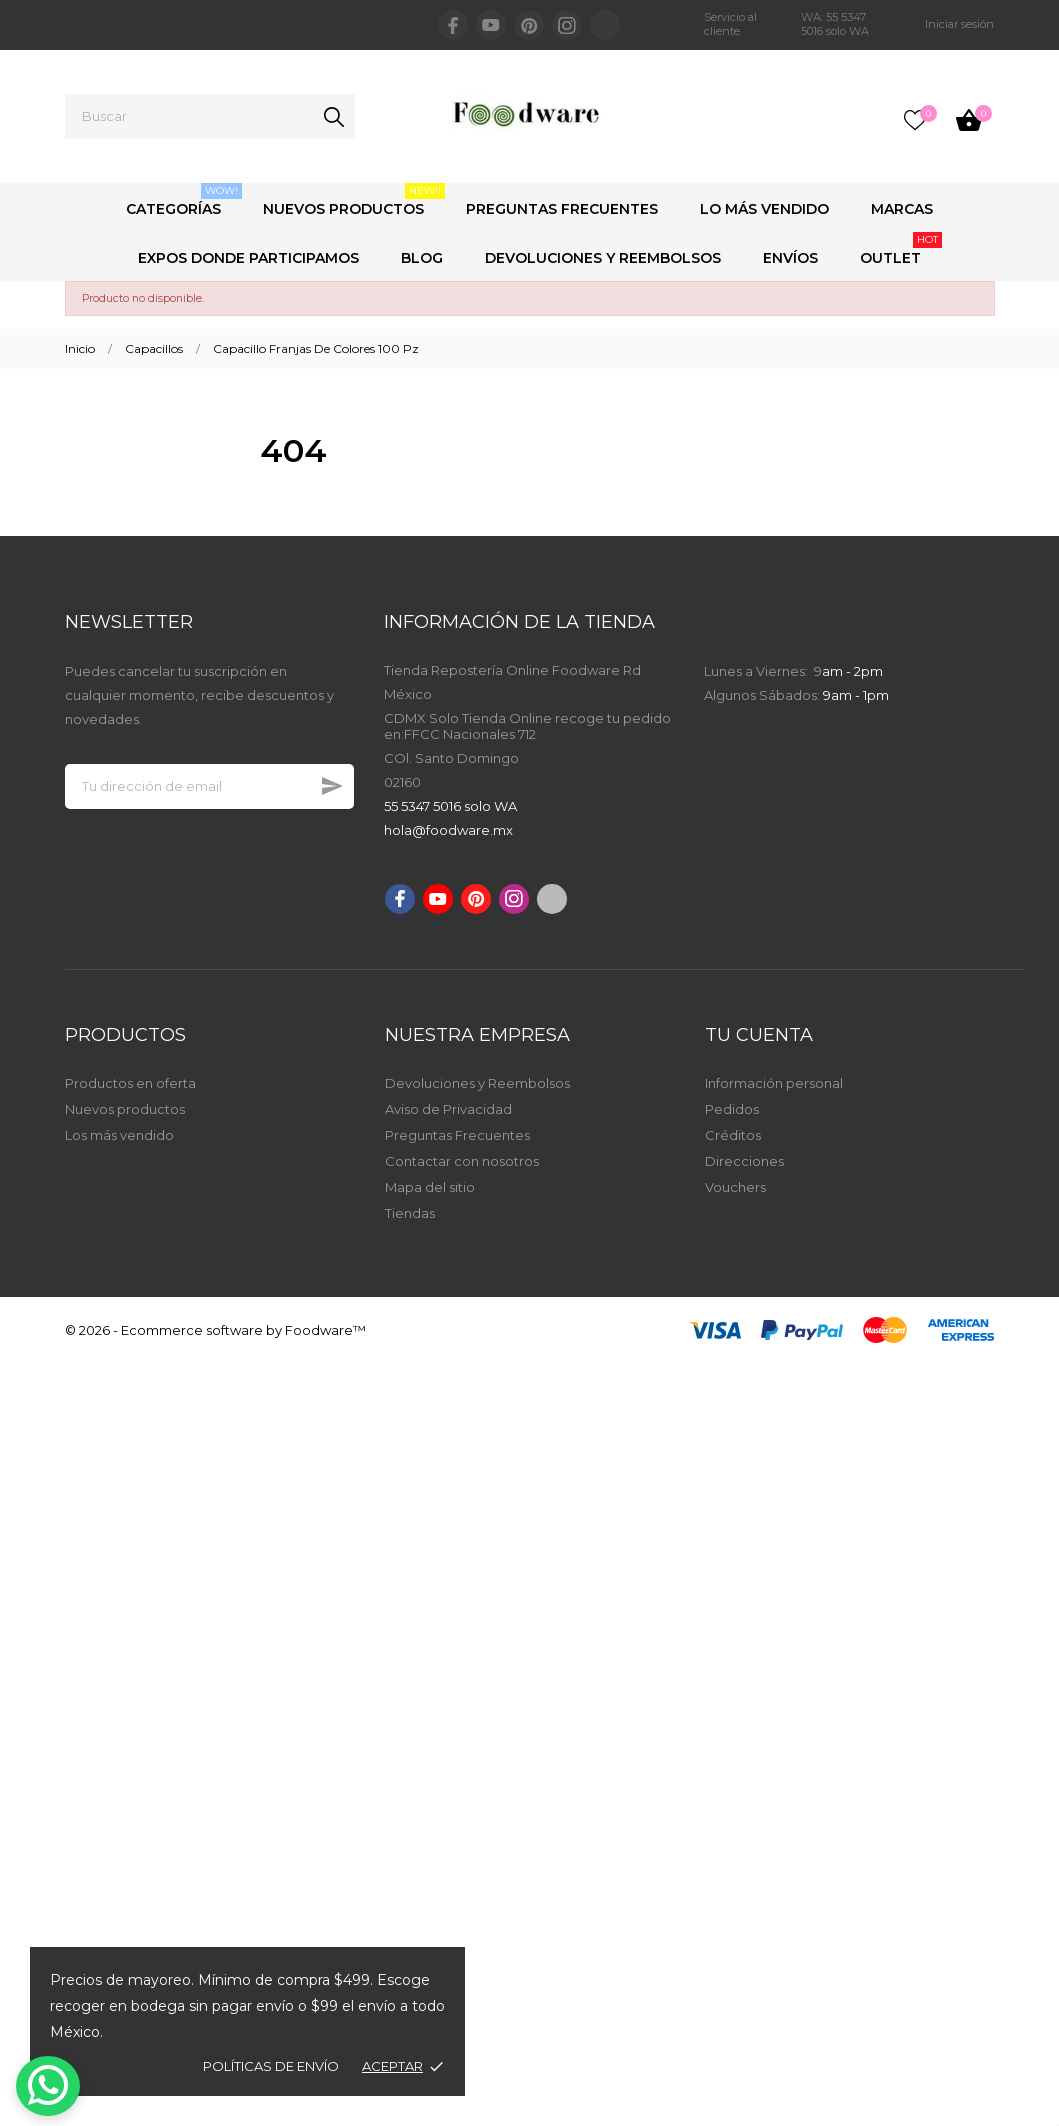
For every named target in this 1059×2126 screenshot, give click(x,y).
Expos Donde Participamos (248, 258)
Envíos (790, 258)
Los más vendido (119, 1135)
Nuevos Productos (354, 200)
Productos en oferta (130, 1083)
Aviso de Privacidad (448, 1109)
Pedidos (732, 1109)
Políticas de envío (271, 2066)
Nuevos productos (125, 1109)
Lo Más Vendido (764, 209)
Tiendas (410, 1213)
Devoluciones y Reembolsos (603, 258)
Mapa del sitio (430, 1187)
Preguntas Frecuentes (562, 209)
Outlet (901, 249)
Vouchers (735, 1187)
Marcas (902, 209)
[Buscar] (210, 116)
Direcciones (744, 1161)
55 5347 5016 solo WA (450, 806)
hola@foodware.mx (448, 830)
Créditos (733, 1135)
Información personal (774, 1083)
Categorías (184, 200)
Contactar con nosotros (462, 1161)
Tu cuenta (759, 1035)
